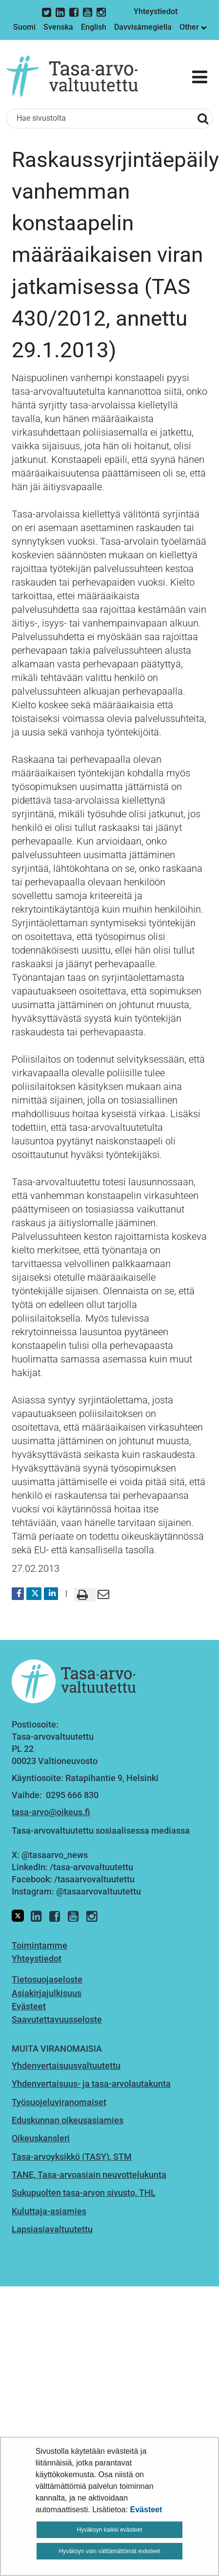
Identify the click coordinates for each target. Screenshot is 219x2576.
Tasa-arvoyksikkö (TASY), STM (72, 2157)
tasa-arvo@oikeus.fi (51, 1812)
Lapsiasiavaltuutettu (52, 2229)
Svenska (58, 27)
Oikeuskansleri (41, 2138)
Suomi (24, 27)
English (93, 27)
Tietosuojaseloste (47, 1979)
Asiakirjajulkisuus (46, 1993)
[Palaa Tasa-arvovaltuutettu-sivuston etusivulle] (72, 76)
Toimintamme (39, 1945)
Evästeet (146, 2509)
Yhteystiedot (156, 11)
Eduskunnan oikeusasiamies (67, 2120)
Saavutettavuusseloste (57, 2019)
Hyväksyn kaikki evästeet (109, 2529)
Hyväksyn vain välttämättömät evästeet (109, 2551)
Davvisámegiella (143, 27)
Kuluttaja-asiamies (49, 2211)
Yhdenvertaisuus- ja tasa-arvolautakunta (91, 2084)
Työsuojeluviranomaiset (59, 2102)
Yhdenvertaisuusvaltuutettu (66, 2066)
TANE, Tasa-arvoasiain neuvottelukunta (89, 2175)
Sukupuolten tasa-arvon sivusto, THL (84, 2193)
